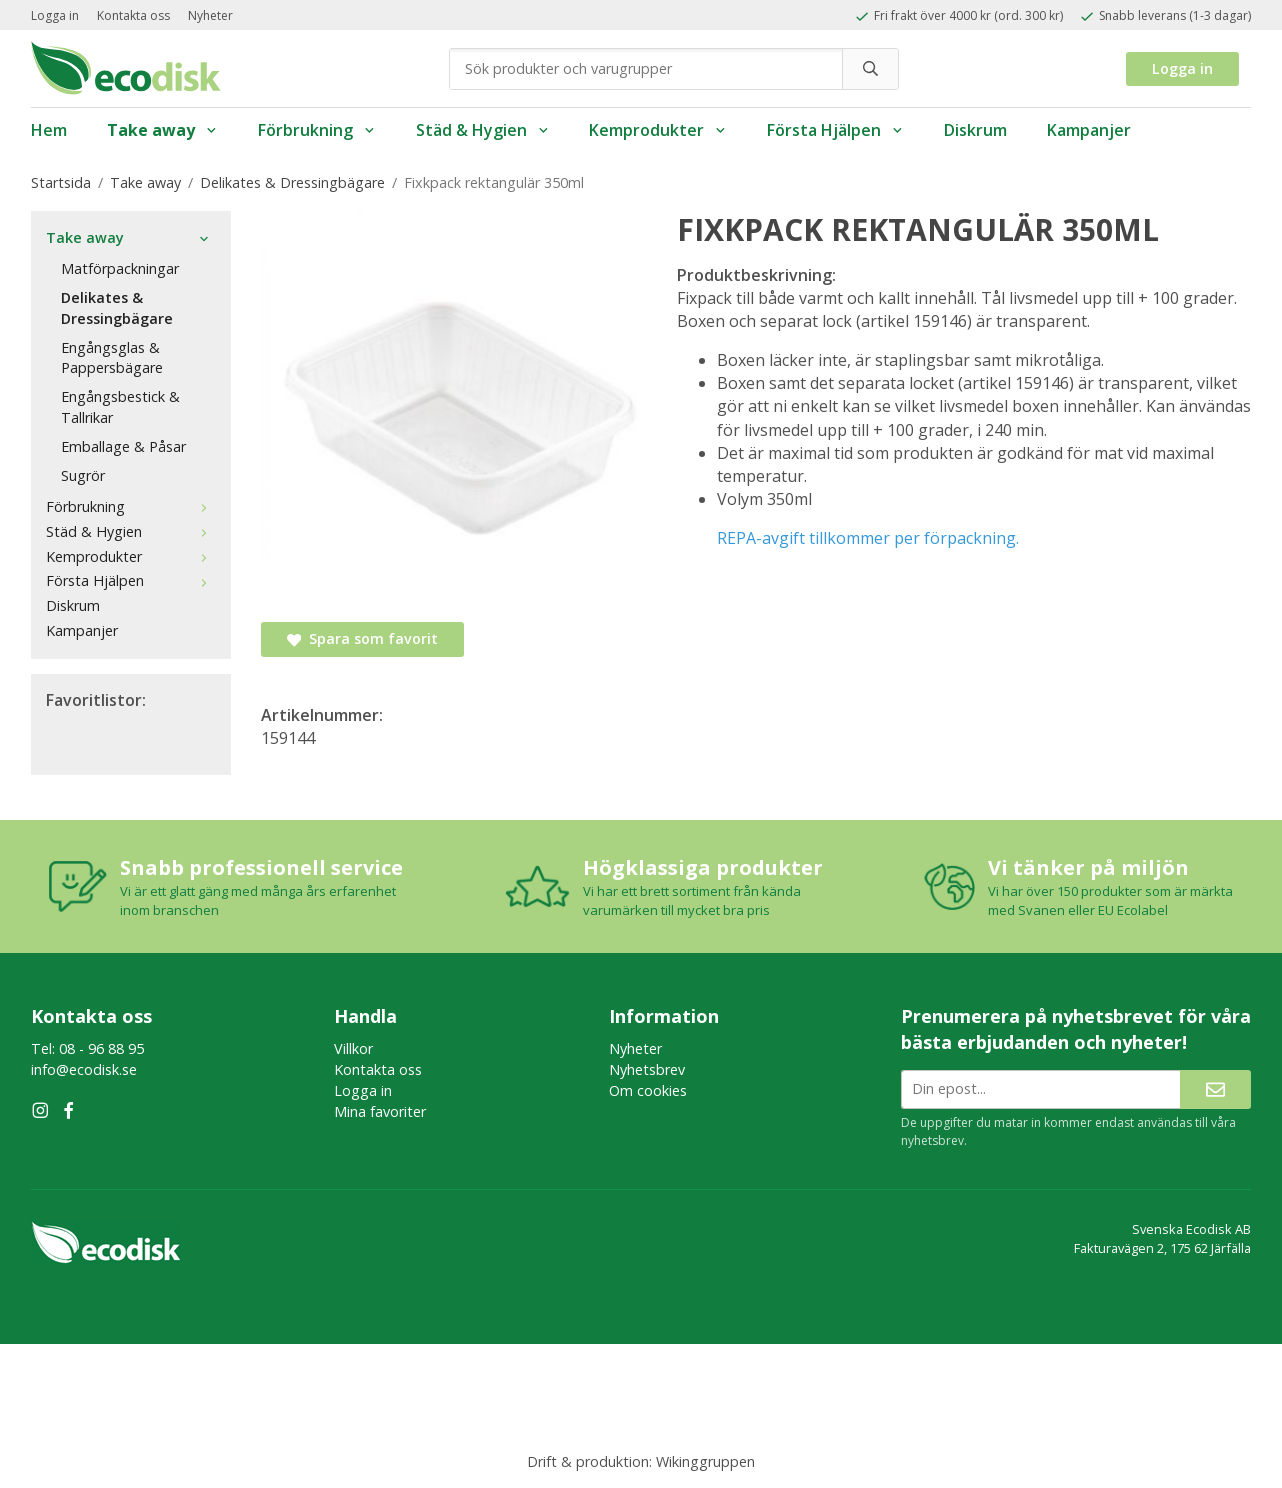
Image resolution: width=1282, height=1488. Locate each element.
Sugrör (83, 475)
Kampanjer (1089, 130)
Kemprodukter (658, 130)
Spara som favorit (362, 638)
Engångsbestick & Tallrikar (120, 407)
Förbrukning (317, 130)
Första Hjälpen (835, 130)
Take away (162, 130)
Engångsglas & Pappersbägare (112, 358)
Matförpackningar (120, 268)
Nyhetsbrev (647, 1069)
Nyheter (210, 15)
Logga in (55, 15)
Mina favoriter (380, 1111)
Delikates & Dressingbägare (117, 308)
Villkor (353, 1048)
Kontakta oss (133, 15)
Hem (49, 130)
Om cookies (648, 1090)
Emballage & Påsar (123, 446)
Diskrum (975, 130)
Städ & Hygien (483, 130)
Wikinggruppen (705, 1461)
